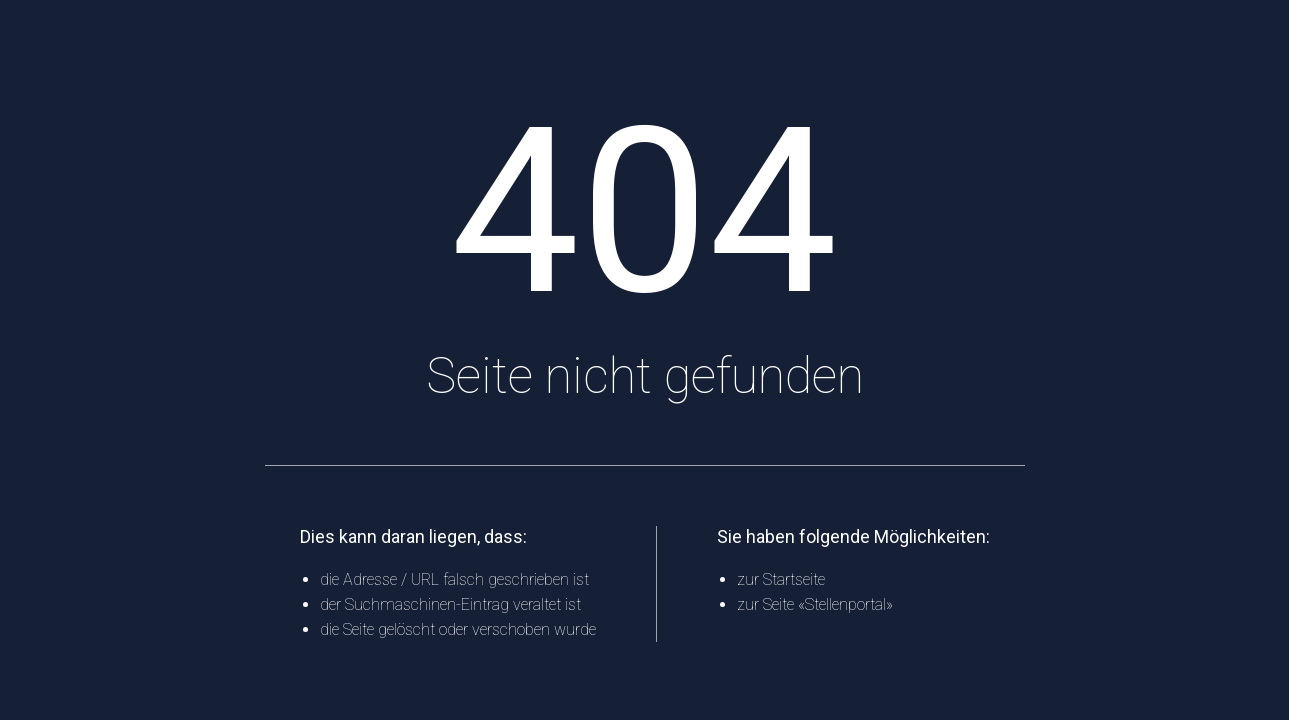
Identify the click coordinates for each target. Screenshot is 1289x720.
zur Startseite (781, 579)
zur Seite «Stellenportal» (815, 604)
